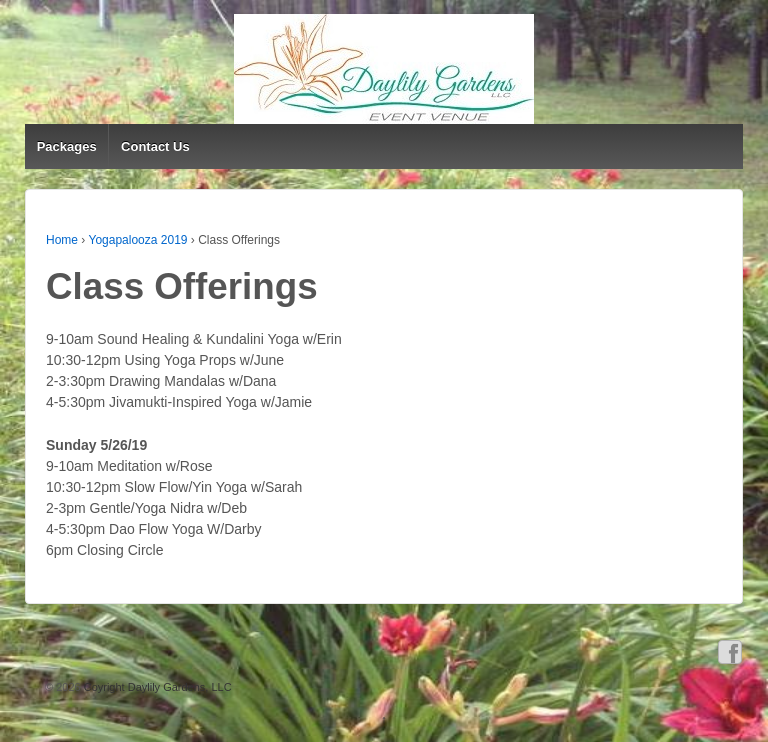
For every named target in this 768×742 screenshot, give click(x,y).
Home (62, 240)
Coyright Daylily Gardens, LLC (156, 687)
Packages (67, 146)
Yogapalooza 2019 (137, 240)
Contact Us (155, 146)
